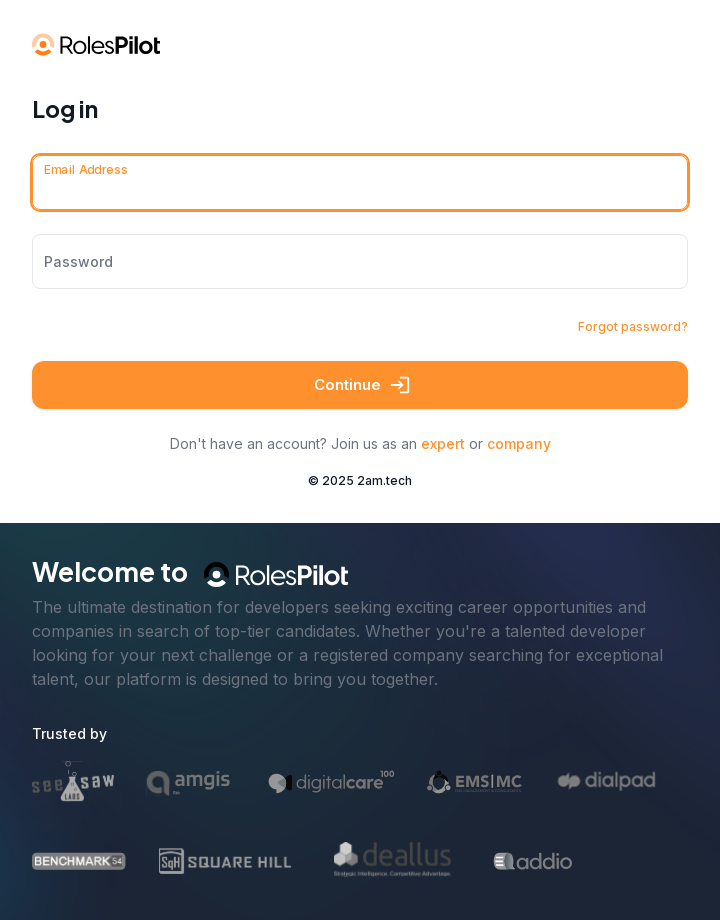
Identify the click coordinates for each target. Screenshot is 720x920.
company (519, 443)
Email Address (85, 169)
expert (443, 443)
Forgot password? (633, 326)
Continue (360, 385)
